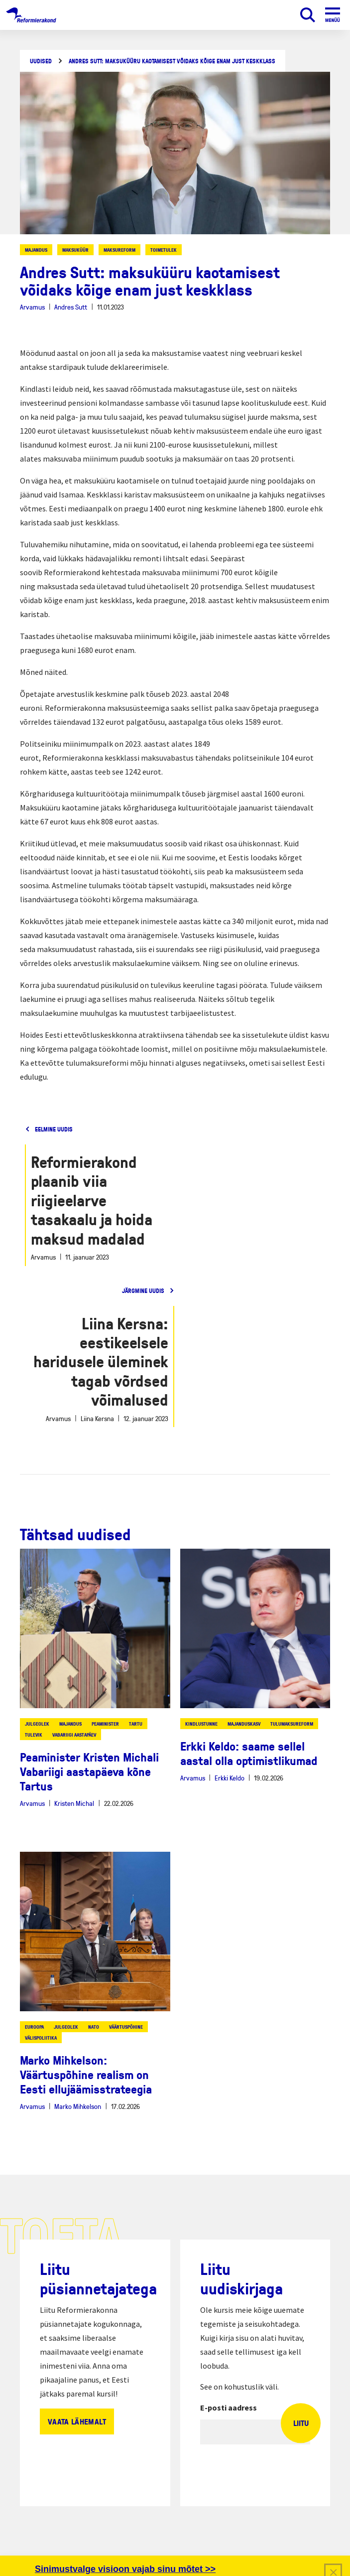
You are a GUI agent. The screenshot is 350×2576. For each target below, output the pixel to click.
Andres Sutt (70, 307)
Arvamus (32, 307)
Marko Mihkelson (77, 2106)
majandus (36, 249)
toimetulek (163, 249)
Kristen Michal (74, 1803)
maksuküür (75, 249)
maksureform (119, 249)
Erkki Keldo (229, 1777)
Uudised (41, 61)
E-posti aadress (228, 2408)
